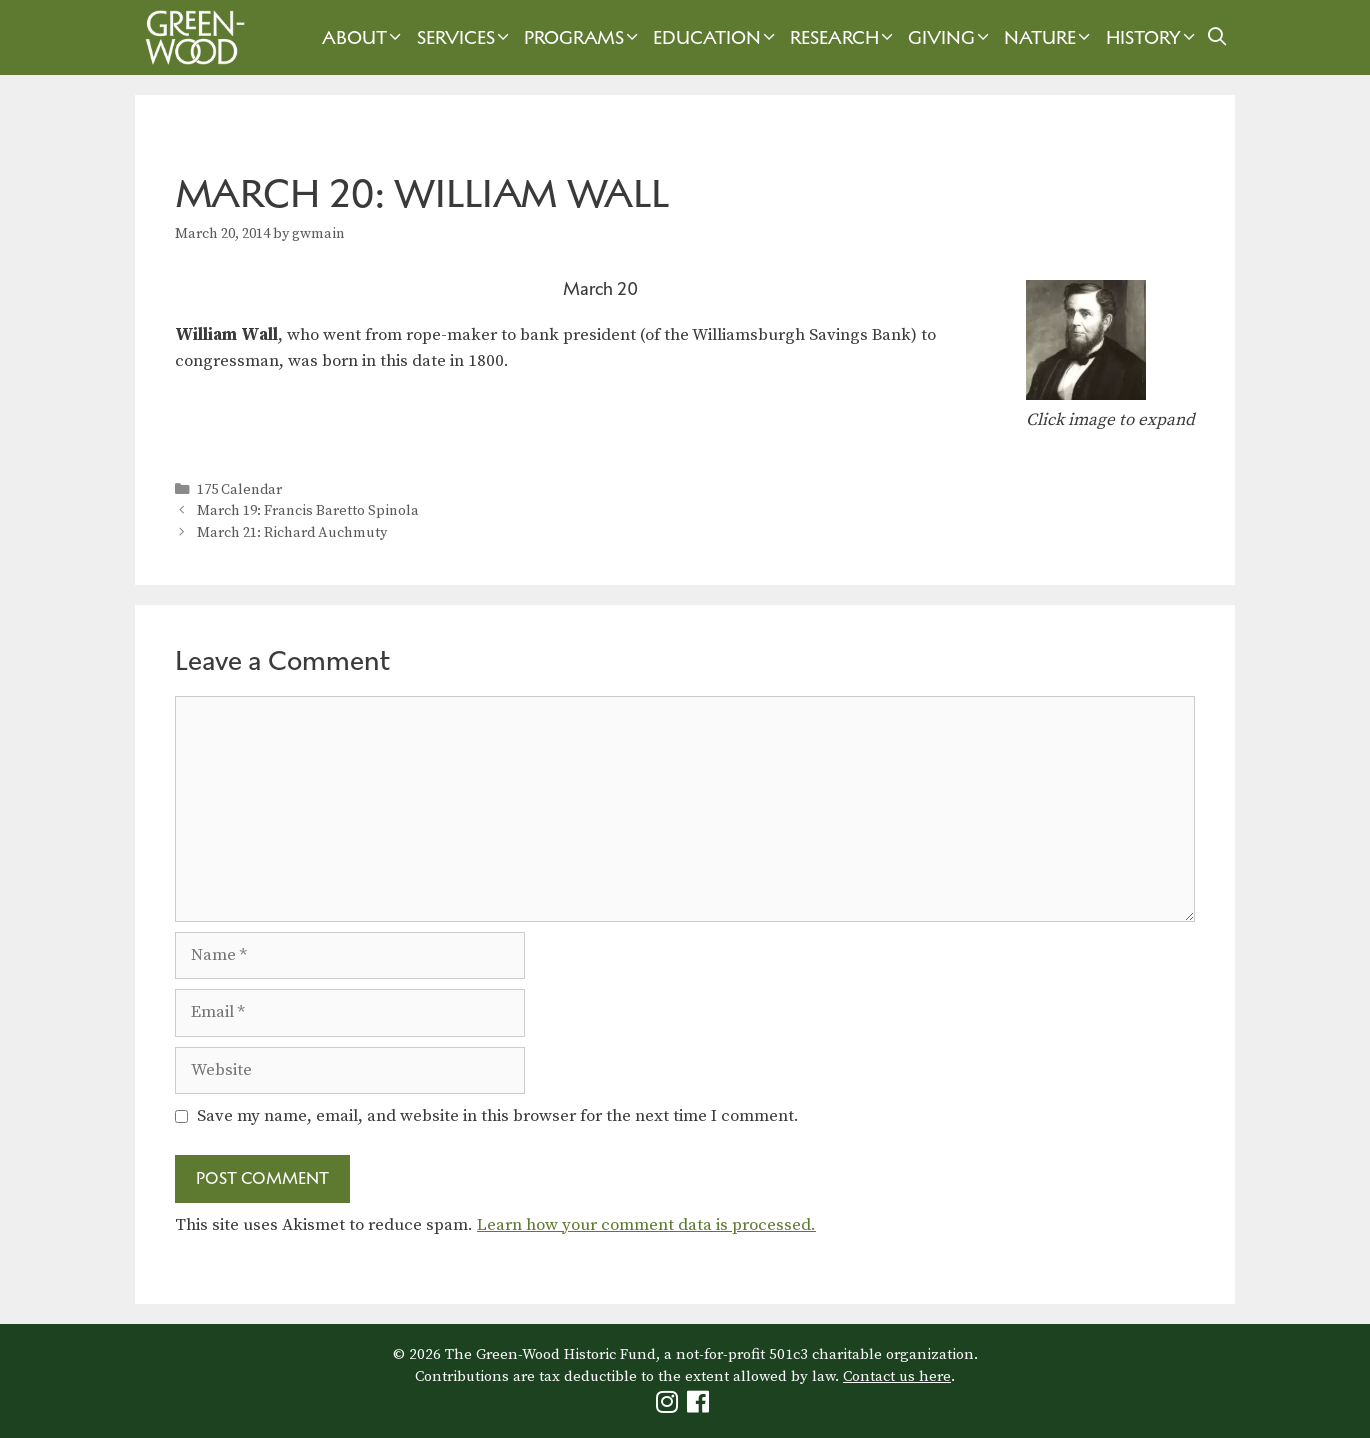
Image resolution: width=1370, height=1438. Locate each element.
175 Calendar (239, 490)
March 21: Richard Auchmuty (292, 533)
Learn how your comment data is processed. (646, 1225)
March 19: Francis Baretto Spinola (308, 511)
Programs (583, 37)
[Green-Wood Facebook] (700, 1406)
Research (844, 37)
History (1153, 37)
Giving (951, 37)
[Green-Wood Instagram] (669, 1406)
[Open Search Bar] (1217, 37)
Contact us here (897, 1376)
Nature (1049, 37)
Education (716, 37)
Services (465, 37)
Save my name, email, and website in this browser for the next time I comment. (498, 1116)
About (364, 37)
